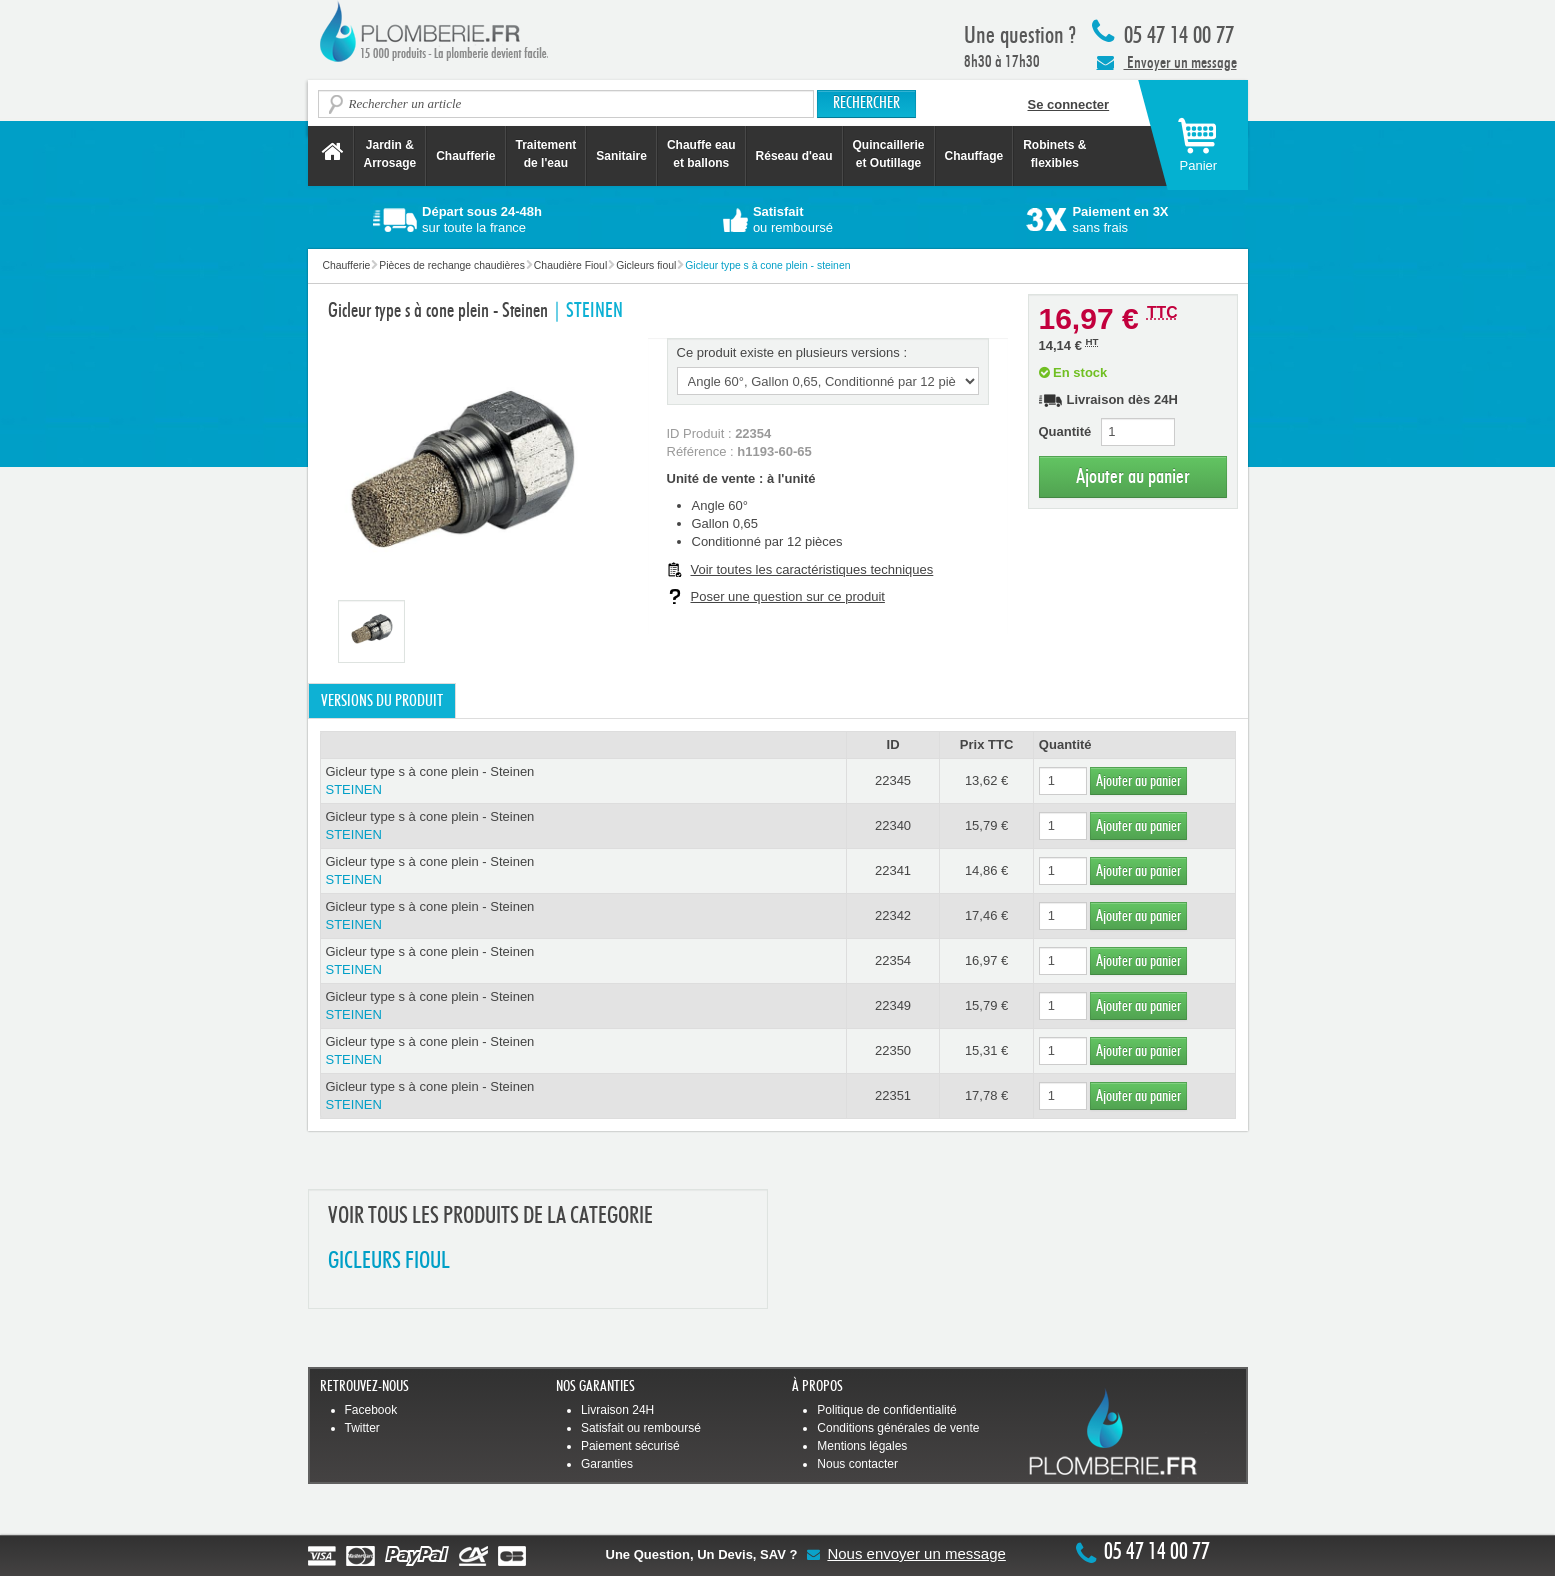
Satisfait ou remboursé (641, 1428)
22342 (893, 915)
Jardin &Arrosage (390, 154)
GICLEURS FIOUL (389, 1261)
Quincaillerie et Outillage (889, 154)
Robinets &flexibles (1054, 154)
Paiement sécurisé (630, 1446)
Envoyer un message (1167, 62)
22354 (893, 960)
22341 (893, 870)
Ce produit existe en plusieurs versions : (792, 352)
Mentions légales (862, 1446)
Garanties (607, 1464)
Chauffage (974, 156)
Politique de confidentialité (886, 1410)
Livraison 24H (617, 1410)
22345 (893, 780)
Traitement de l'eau (546, 154)
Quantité (1065, 431)
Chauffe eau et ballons (701, 154)
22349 (893, 1005)
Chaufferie (465, 156)
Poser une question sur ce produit (788, 596)
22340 (893, 825)
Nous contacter (857, 1464)
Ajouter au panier (1133, 476)
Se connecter (1069, 104)
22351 (893, 1095)
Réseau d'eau (794, 156)
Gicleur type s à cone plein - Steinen (583, 781)
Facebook (371, 1410)
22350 (893, 1050)
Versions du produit (382, 701)
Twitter (362, 1428)
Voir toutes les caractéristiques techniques (812, 569)
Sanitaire (621, 156)
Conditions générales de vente (898, 1428)
